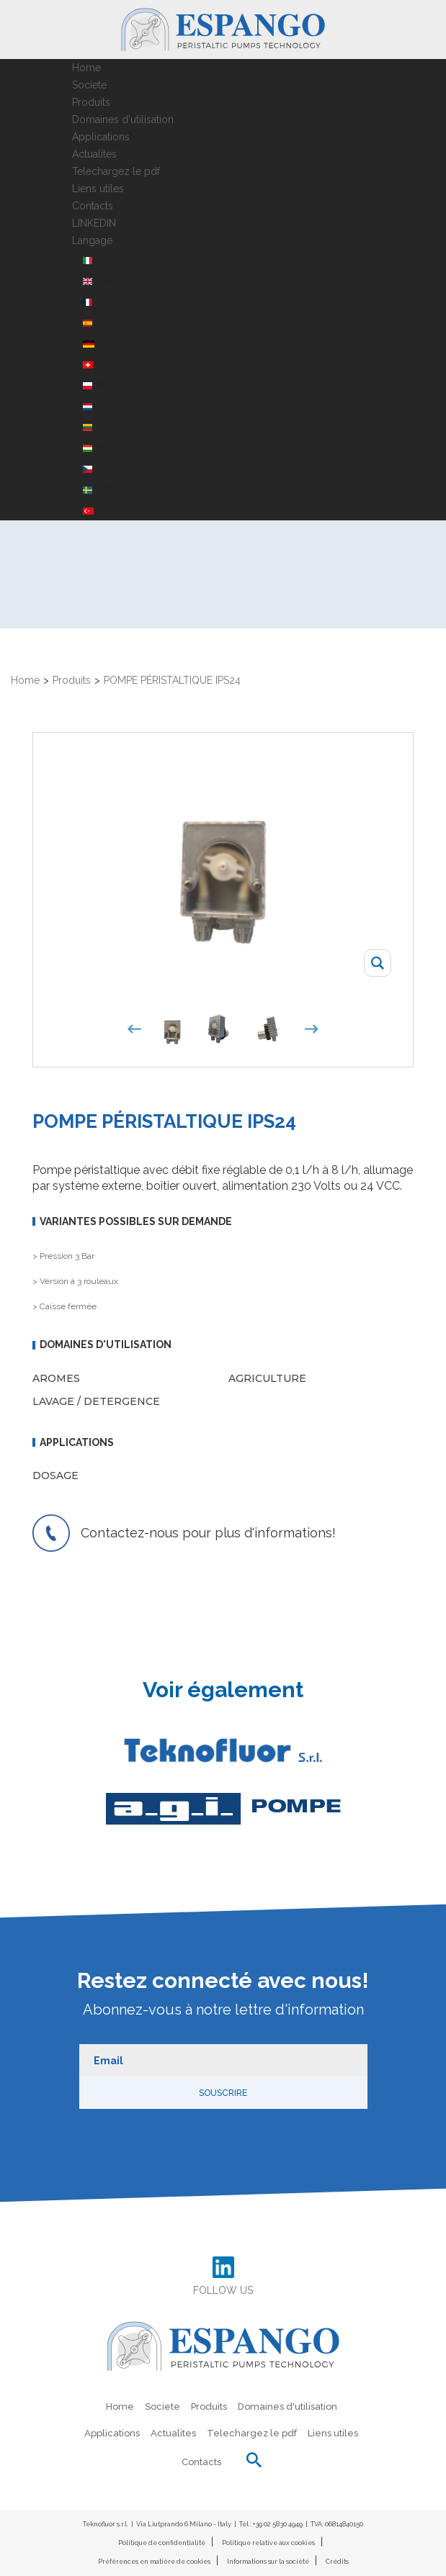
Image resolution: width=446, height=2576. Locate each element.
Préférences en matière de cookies (154, 2561)
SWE (100, 489)
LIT (96, 427)
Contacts (92, 206)
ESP (98, 322)
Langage (92, 240)
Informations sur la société (268, 2561)
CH (97, 364)
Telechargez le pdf (116, 171)
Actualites (94, 154)
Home (86, 67)
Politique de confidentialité (161, 2542)
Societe (89, 85)
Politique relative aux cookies (268, 2542)
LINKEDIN (94, 223)
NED (99, 406)
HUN (100, 447)
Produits (91, 102)
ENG (100, 280)
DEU (101, 343)
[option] (176, 1028)
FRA (99, 301)
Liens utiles (98, 188)
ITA (96, 260)
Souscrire (223, 2093)
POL (99, 385)
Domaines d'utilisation (123, 119)
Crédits (337, 2561)
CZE (99, 468)
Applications (101, 137)
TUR (100, 510)
